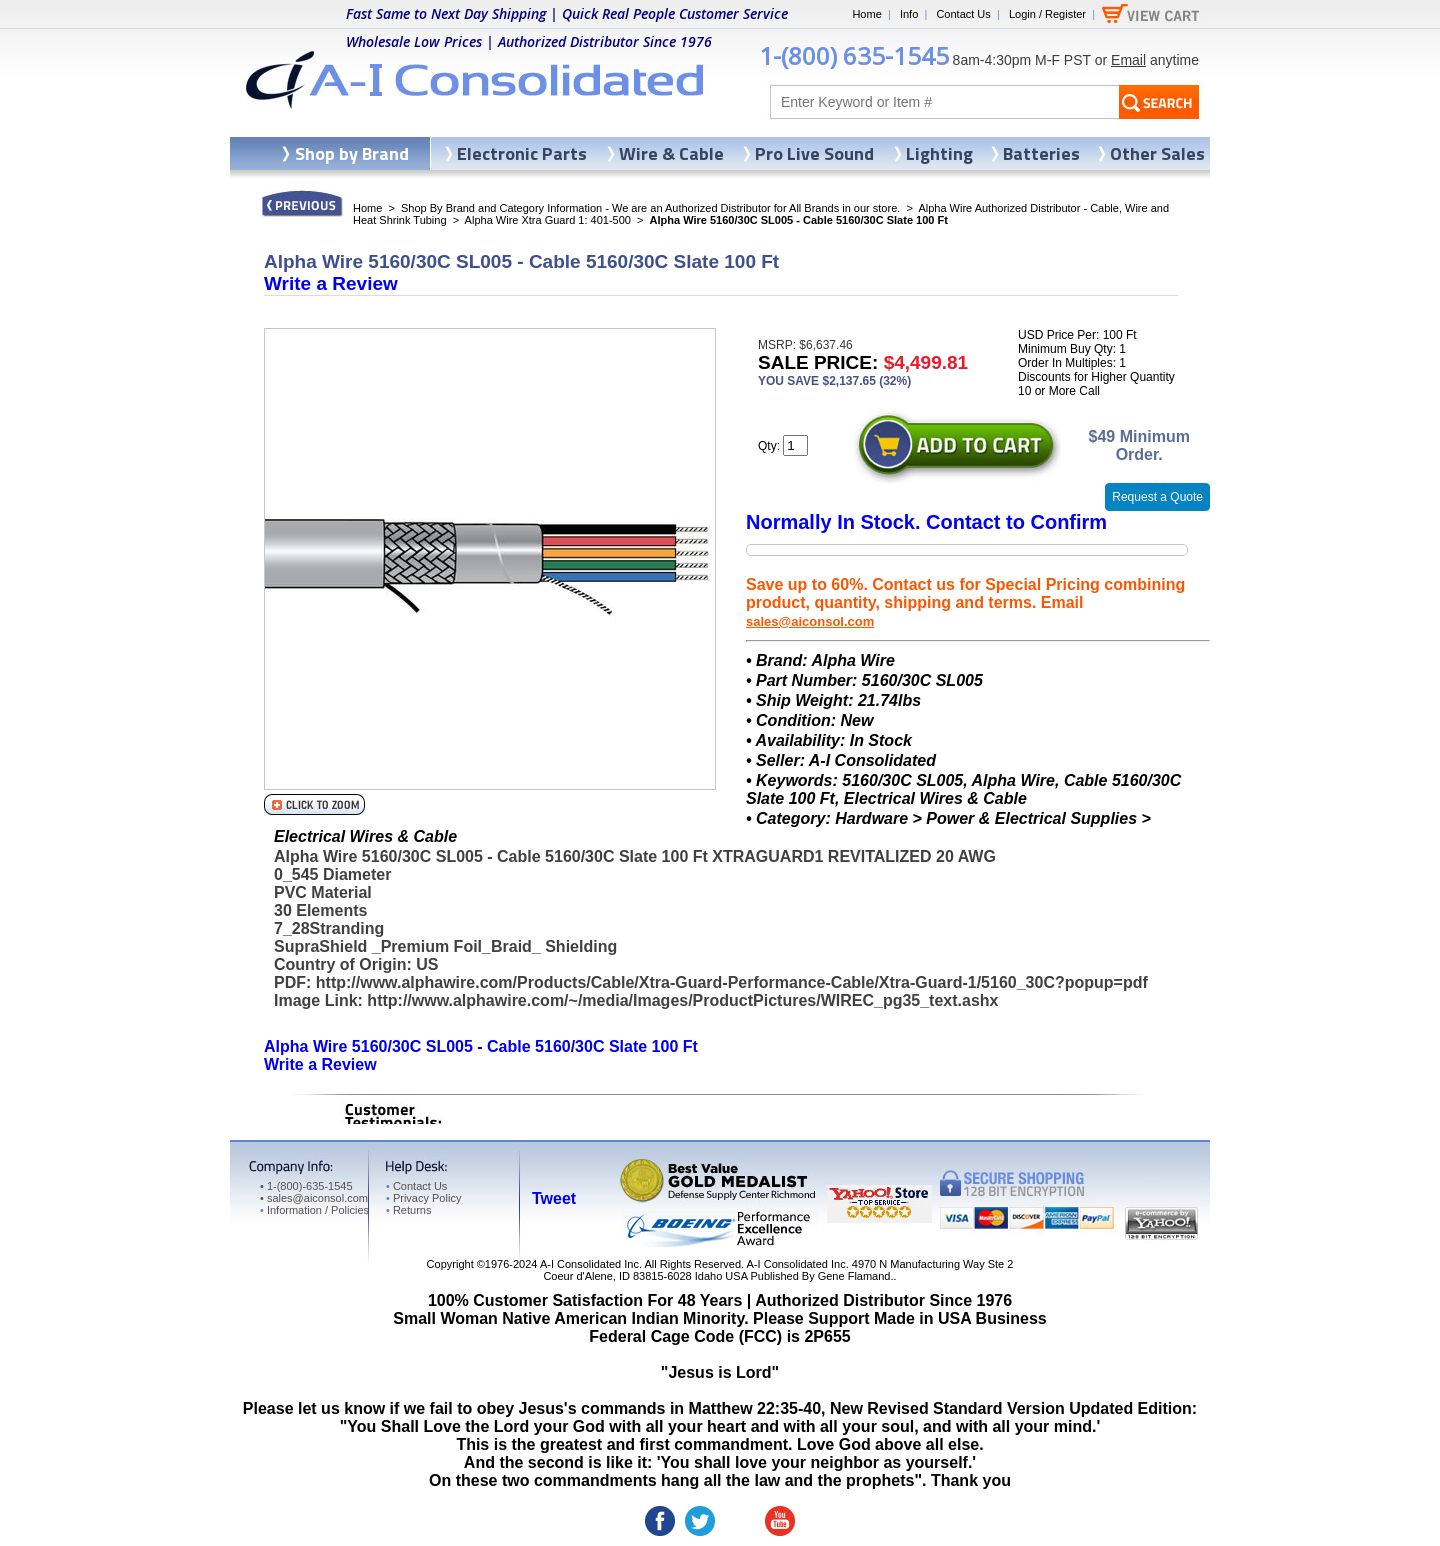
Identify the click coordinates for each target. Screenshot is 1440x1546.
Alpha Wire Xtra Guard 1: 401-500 (548, 220)
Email (1128, 60)
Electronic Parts (522, 153)
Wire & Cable (671, 153)
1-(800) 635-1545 (854, 55)
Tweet (554, 1198)
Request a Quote (1157, 497)
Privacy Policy (423, 1198)
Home (866, 14)
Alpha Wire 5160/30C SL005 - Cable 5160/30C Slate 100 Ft (481, 1046)
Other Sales (1157, 153)
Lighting (939, 153)
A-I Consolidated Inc (589, 1264)
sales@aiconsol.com (810, 621)
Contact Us (963, 14)
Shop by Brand (352, 153)
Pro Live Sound (814, 153)
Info (909, 14)
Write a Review (331, 283)
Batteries (1041, 153)
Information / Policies (314, 1210)
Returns (408, 1210)
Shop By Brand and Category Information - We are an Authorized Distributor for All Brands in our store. (650, 208)
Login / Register (1047, 14)
